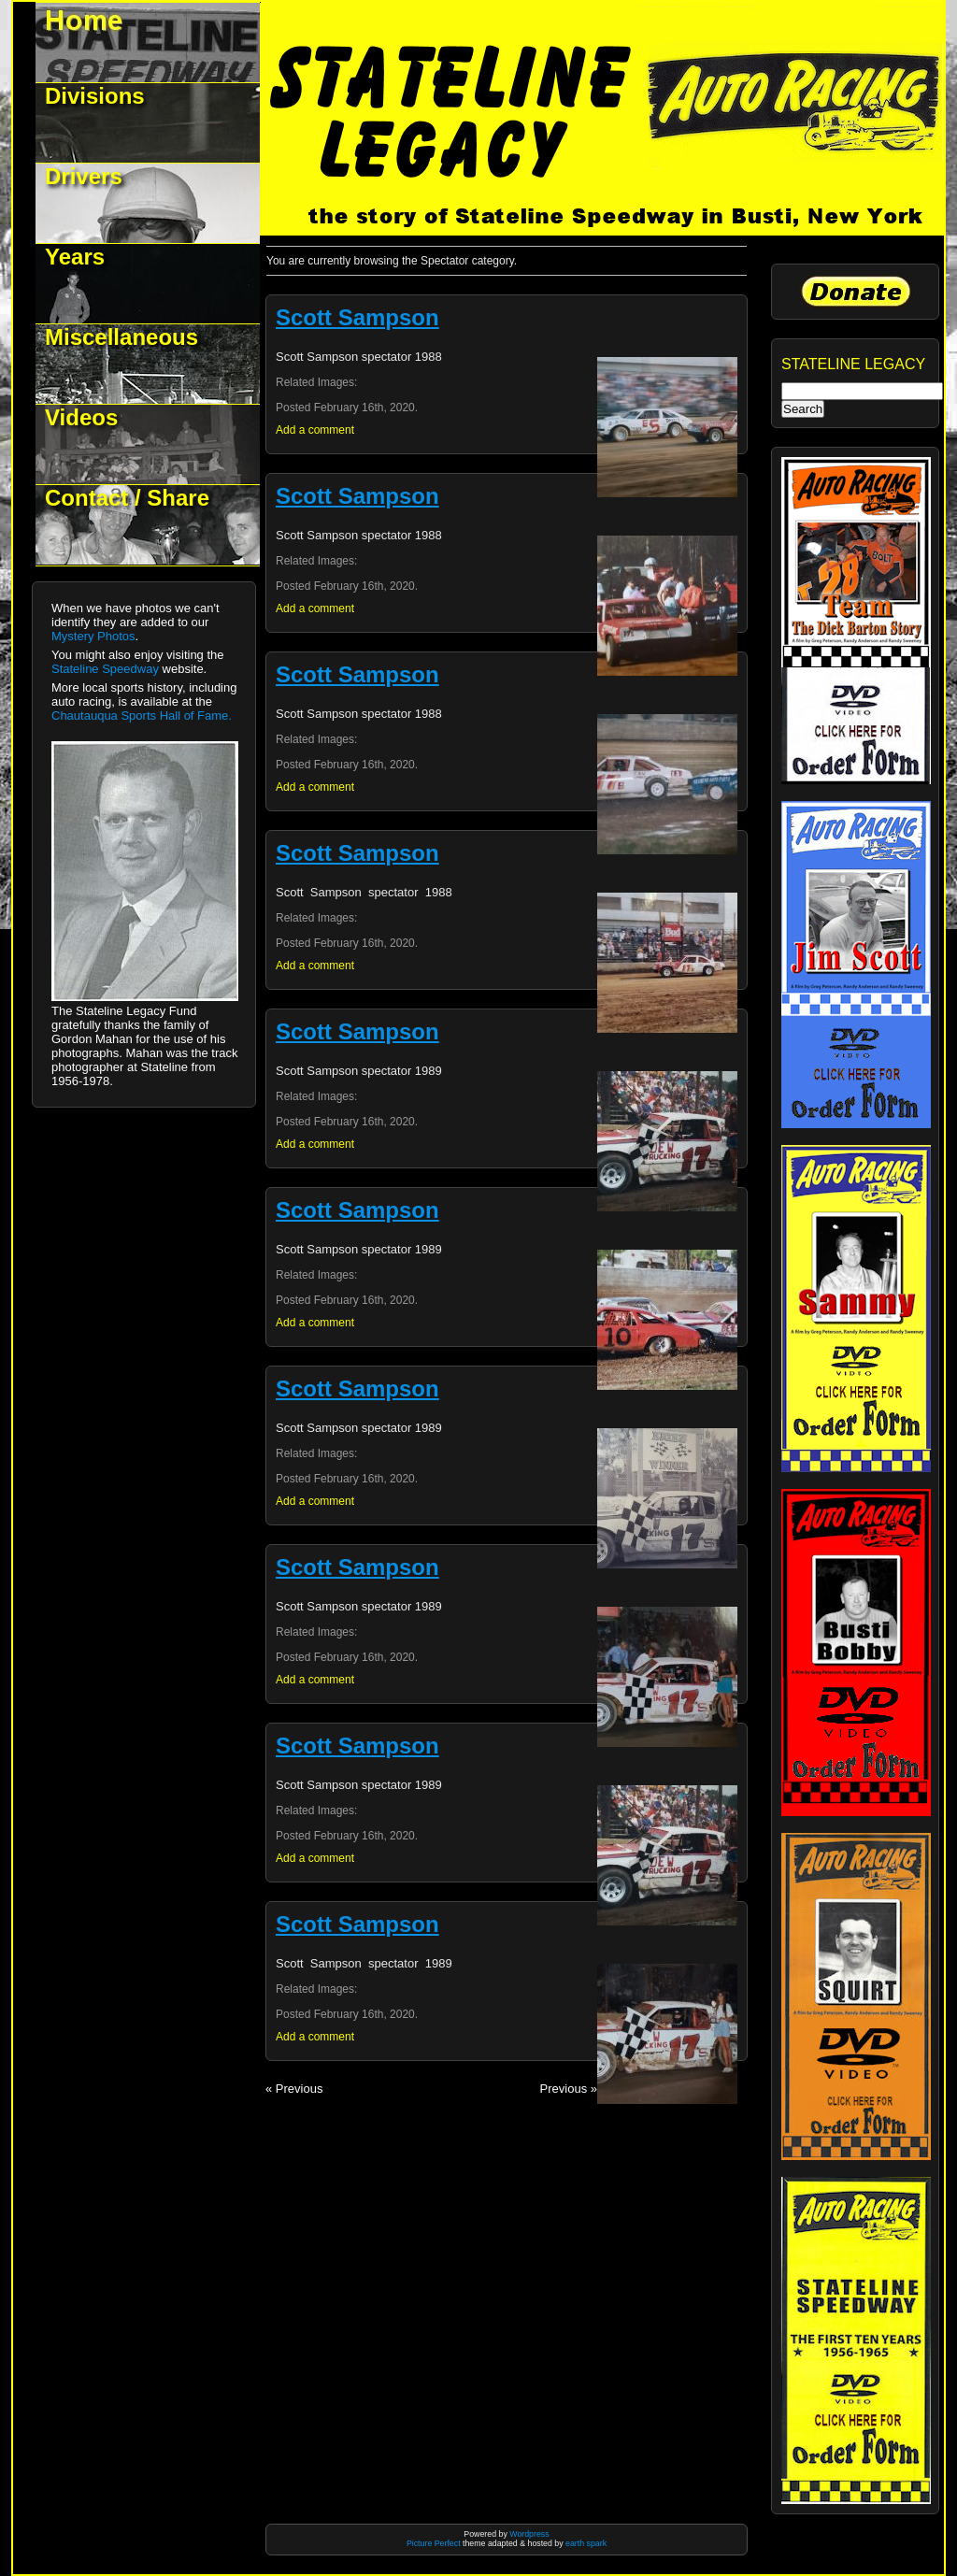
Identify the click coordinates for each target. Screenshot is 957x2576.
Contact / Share (127, 497)
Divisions (95, 95)
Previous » (568, 2089)
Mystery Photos (93, 636)
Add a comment (315, 429)
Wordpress (529, 2534)
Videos (81, 417)
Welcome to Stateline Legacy (149, 42)
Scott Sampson (357, 317)
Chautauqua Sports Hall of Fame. (141, 715)
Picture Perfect (434, 2543)
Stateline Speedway (105, 669)
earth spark (586, 2543)
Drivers (83, 176)
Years (75, 256)
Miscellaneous (121, 337)
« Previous (293, 2089)
